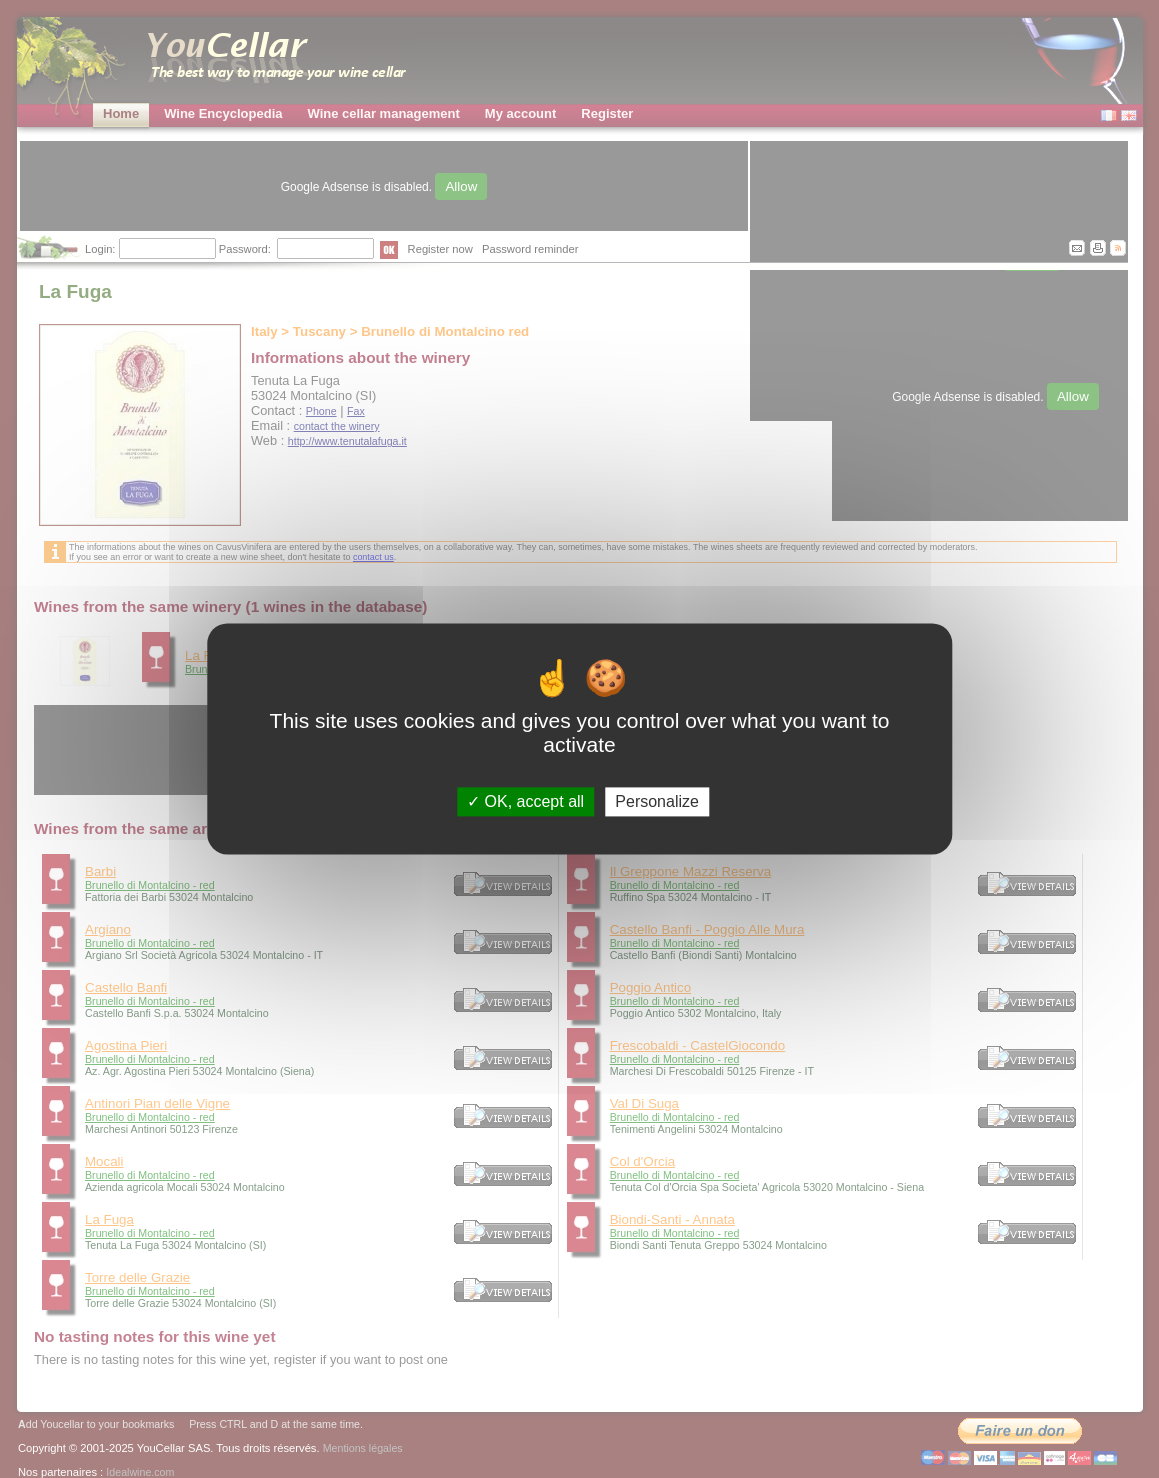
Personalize (657, 801)
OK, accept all (525, 801)
